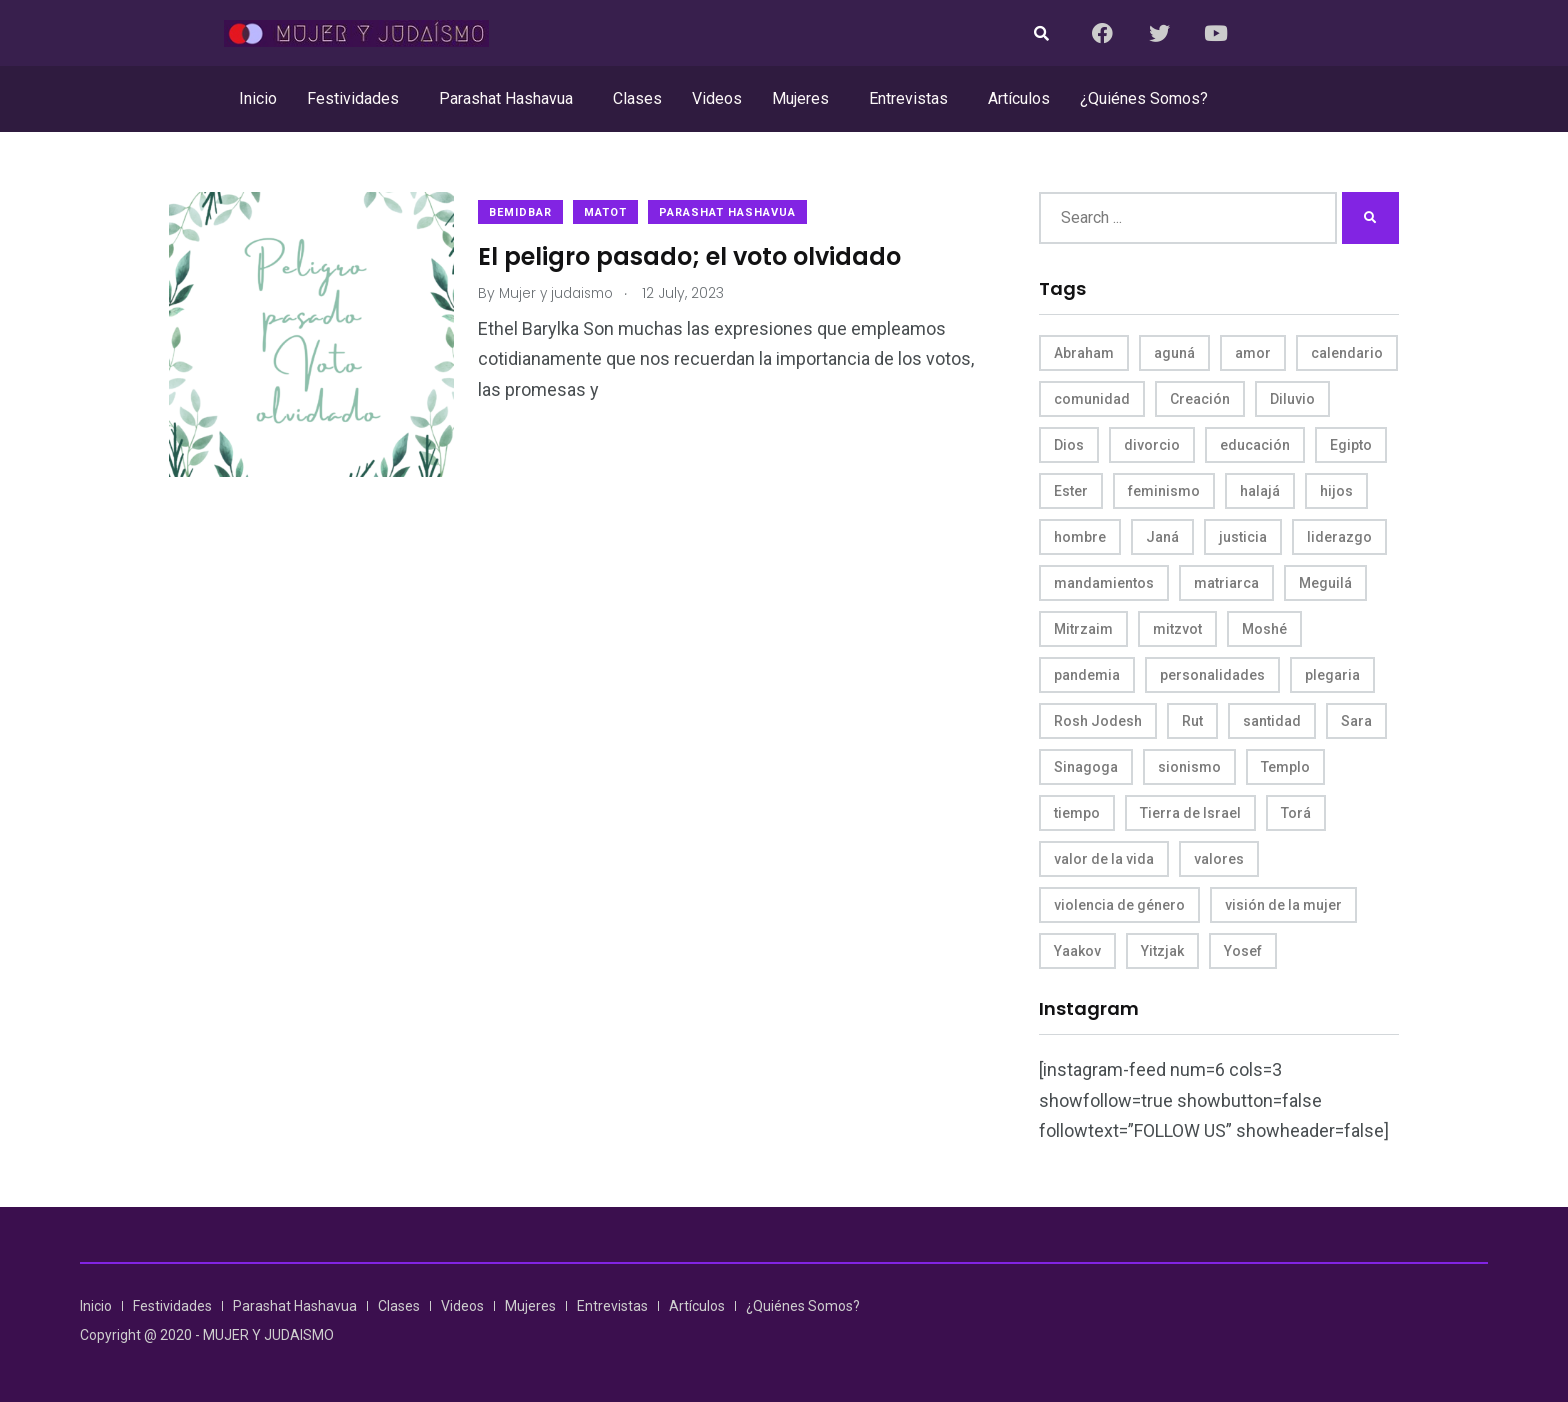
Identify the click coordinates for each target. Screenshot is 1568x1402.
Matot (611, 212)
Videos (717, 98)
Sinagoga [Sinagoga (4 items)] (1086, 767)
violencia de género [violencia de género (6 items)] (1119, 905)
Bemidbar (526, 212)
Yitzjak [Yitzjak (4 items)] (1162, 951)
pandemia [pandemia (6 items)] (1087, 675)
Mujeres (800, 98)
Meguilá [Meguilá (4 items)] (1325, 583)
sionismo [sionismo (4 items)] (1189, 767)
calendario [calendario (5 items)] (1347, 353)
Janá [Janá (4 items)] (1162, 537)
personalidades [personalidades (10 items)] (1212, 675)
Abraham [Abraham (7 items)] (1084, 353)
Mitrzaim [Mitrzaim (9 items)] (1083, 629)
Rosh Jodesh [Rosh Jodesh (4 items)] (1098, 721)
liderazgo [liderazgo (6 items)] (1339, 537)
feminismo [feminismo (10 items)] (1164, 491)
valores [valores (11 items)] (1219, 859)
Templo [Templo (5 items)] (1285, 767)
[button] (358, 99)
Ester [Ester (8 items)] (1071, 491)
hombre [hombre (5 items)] (1080, 537)
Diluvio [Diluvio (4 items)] (1292, 399)
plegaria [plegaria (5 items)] (1332, 675)
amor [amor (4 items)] (1253, 353)
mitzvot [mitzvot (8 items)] (1177, 629)
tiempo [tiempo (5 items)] (1077, 813)
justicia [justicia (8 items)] (1243, 537)
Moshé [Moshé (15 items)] (1264, 629)
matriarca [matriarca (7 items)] (1226, 583)
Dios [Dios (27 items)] (1069, 445)
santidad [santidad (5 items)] (1272, 721)
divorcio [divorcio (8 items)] (1152, 445)
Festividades (353, 98)
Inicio (258, 98)
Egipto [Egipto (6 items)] (1351, 445)
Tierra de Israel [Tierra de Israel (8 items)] (1190, 813)
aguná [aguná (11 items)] (1174, 353)
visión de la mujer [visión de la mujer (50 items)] (1283, 905)
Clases (637, 98)
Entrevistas (908, 98)
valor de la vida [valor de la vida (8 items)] (1104, 859)
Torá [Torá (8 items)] (1296, 813)
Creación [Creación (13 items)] (1200, 399)
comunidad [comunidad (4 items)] (1092, 399)
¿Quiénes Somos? (1144, 98)
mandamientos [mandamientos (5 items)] (1104, 583)
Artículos (1019, 98)
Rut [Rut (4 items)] (1192, 721)
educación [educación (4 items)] (1255, 445)
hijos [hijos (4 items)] (1336, 491)
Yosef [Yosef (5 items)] (1243, 951)
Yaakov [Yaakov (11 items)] (1077, 951)
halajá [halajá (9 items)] (1260, 491)
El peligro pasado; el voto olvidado (695, 255)
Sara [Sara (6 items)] (1356, 721)
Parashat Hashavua (506, 98)
